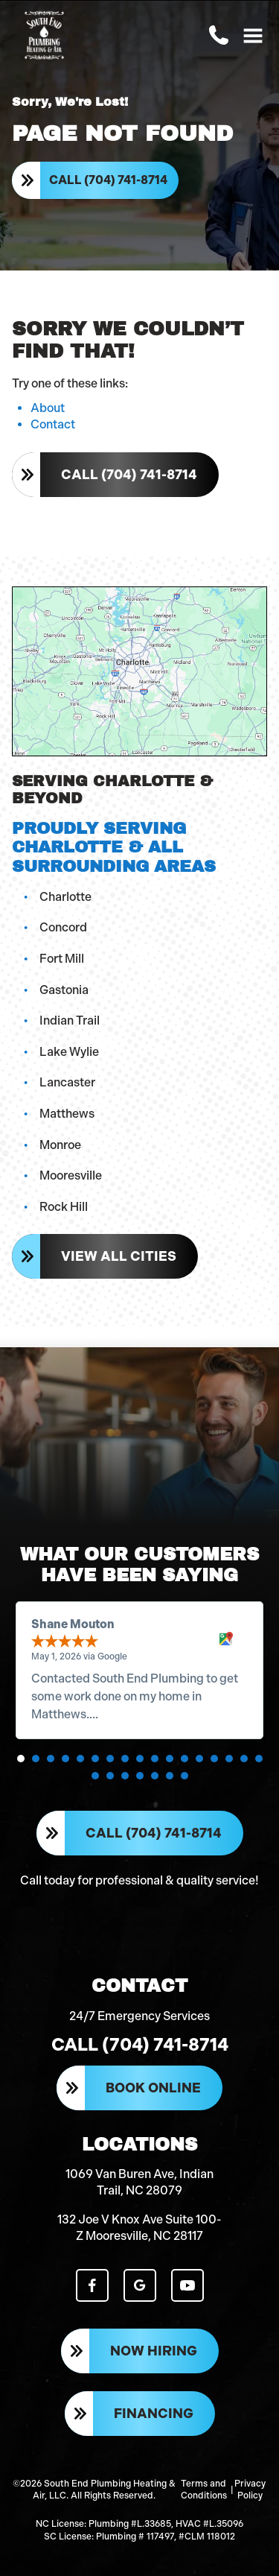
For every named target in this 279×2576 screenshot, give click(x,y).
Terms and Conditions (204, 2489)
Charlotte (65, 897)
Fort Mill (61, 959)
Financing (153, 2413)
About (48, 408)
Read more (130, 1714)
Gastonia (64, 990)
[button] (21, 1758)
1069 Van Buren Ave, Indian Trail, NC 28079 (139, 2182)
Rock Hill (63, 1207)
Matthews (66, 1114)
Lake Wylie (69, 1052)
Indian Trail (69, 1020)
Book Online (153, 2088)
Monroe (60, 1145)
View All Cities (118, 1256)
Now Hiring (153, 2351)
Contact (53, 424)
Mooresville (70, 1175)
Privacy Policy (250, 2489)
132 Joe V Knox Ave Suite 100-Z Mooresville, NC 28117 (139, 2227)
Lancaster (67, 1082)
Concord (63, 927)
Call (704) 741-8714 (108, 180)
